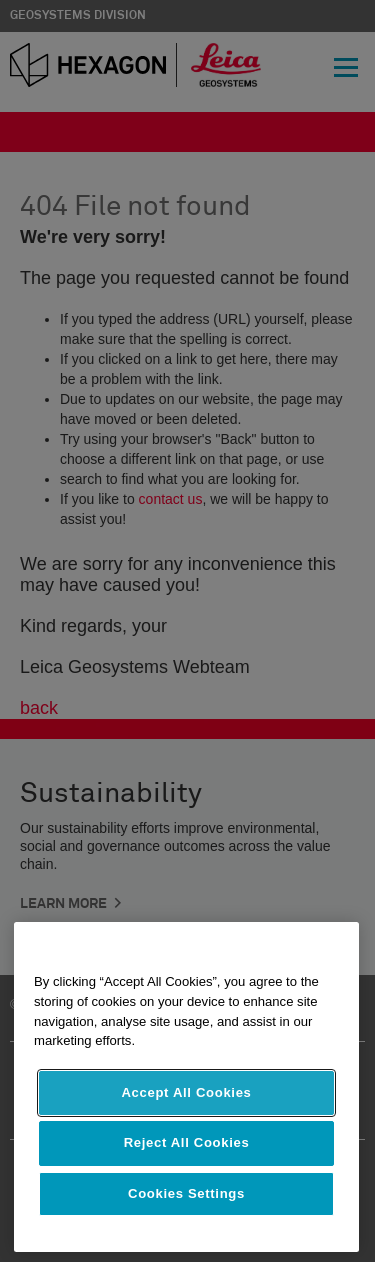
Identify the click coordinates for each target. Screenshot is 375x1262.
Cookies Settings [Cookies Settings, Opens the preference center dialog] (186, 1193)
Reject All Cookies (187, 1142)
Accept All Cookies (186, 1092)
